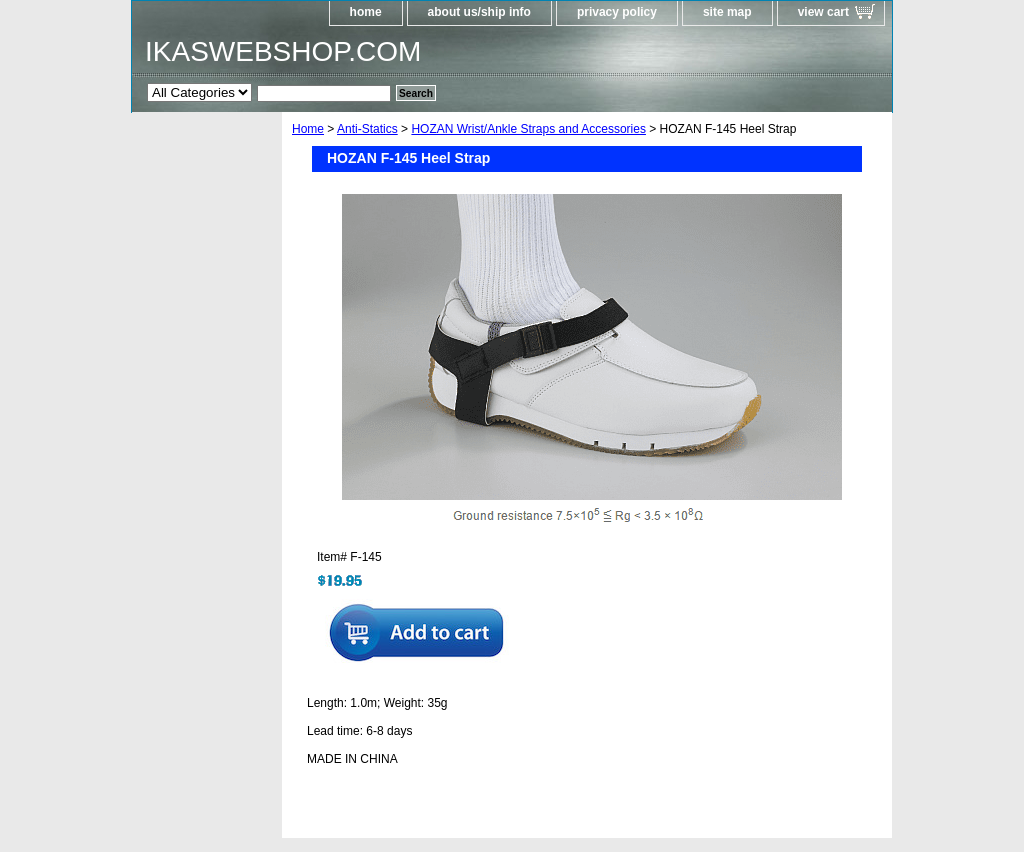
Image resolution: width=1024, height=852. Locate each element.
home (366, 12)
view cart (823, 12)
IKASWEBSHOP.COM (283, 51)
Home (308, 129)
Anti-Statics (367, 129)
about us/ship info (479, 12)
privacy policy (617, 12)
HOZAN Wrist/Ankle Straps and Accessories (528, 129)
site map (727, 12)
